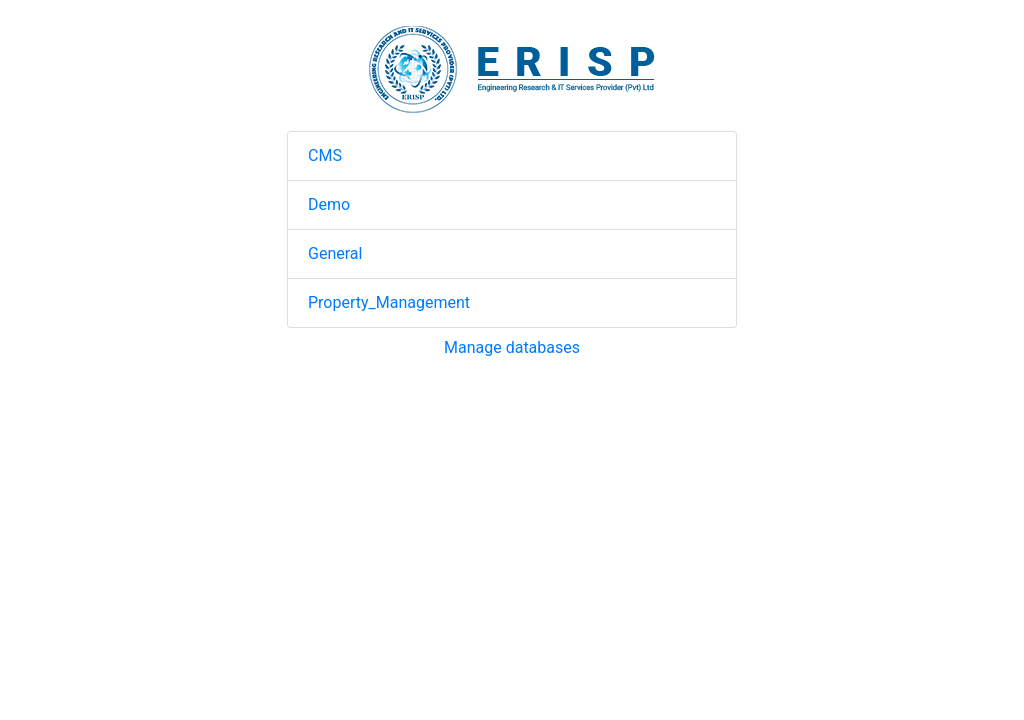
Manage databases (512, 347)
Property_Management (389, 302)
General (335, 253)
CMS (325, 155)
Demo (329, 204)
